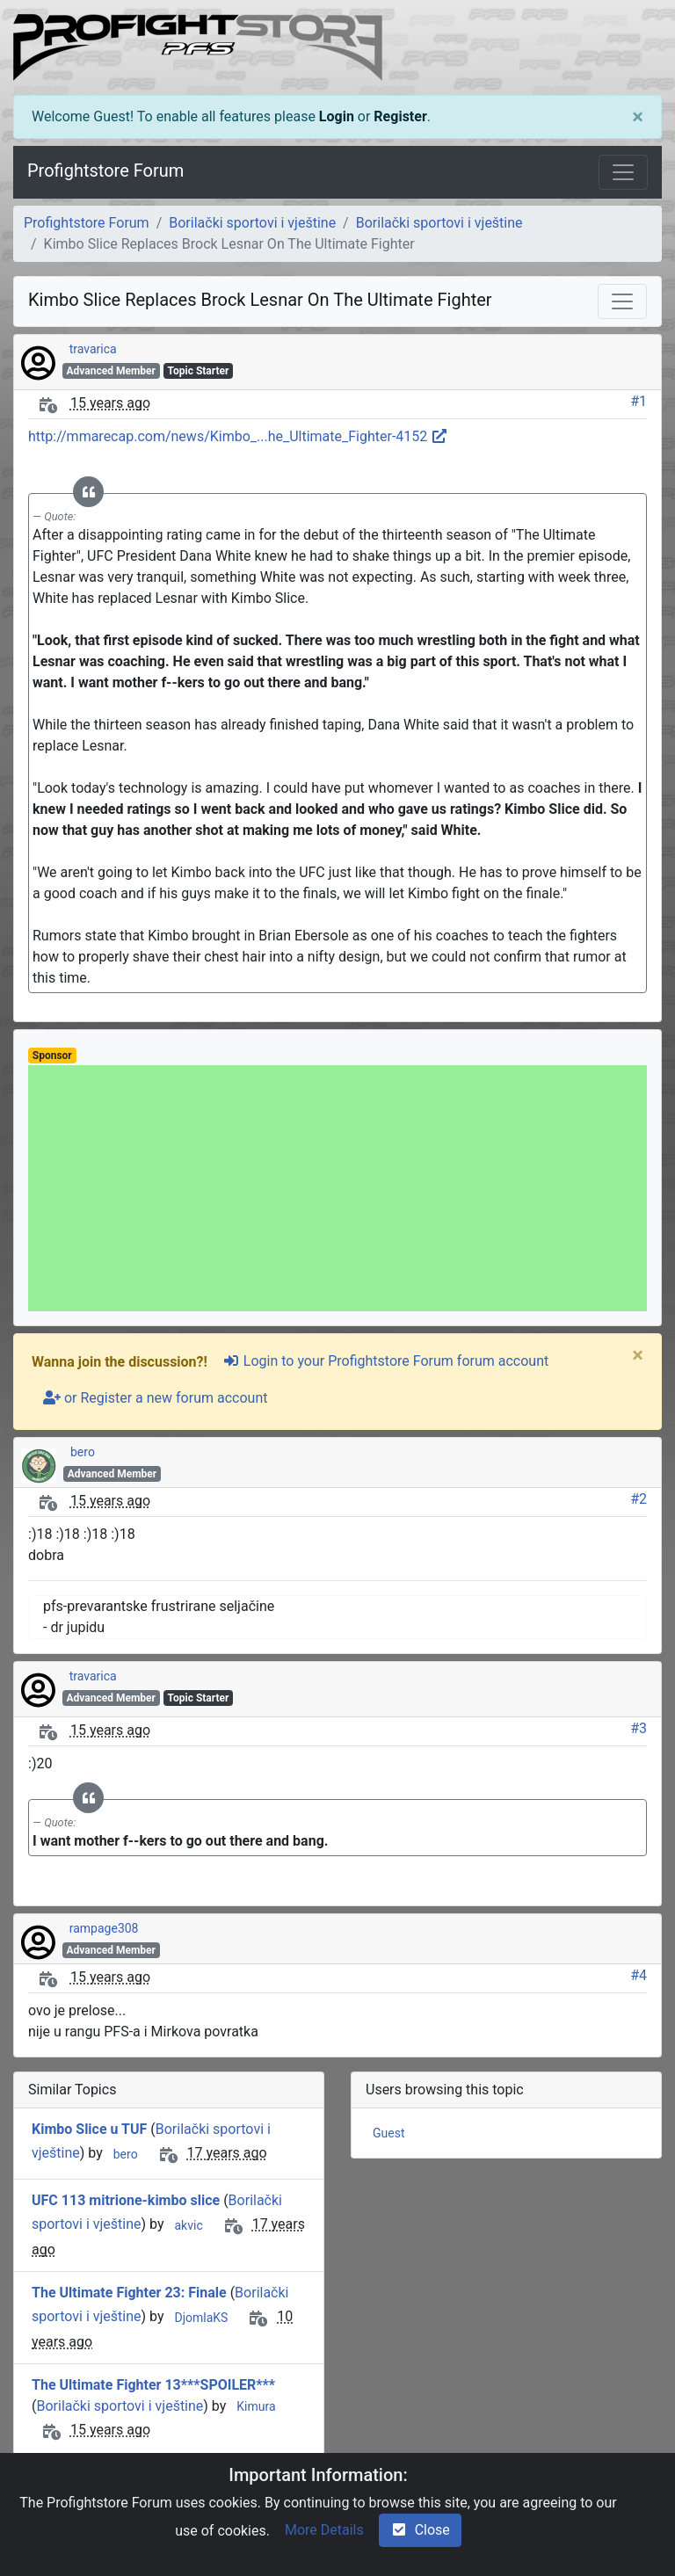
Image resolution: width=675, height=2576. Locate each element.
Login (336, 116)
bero (82, 1452)
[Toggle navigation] (623, 172)
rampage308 (104, 1928)
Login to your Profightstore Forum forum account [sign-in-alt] (385, 1361)
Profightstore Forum (105, 170)
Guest (388, 2133)
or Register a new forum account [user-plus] (155, 1398)
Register (400, 116)
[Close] (637, 117)
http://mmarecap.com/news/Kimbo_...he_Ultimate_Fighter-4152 (238, 436)
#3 (638, 1728)
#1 (638, 401)
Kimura (255, 2406)
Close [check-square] (420, 2530)
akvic (188, 2225)
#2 (638, 1499)
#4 (638, 1975)
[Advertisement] (337, 1188)
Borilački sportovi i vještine (252, 222)
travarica (93, 349)
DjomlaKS (201, 2318)
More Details (324, 2530)
